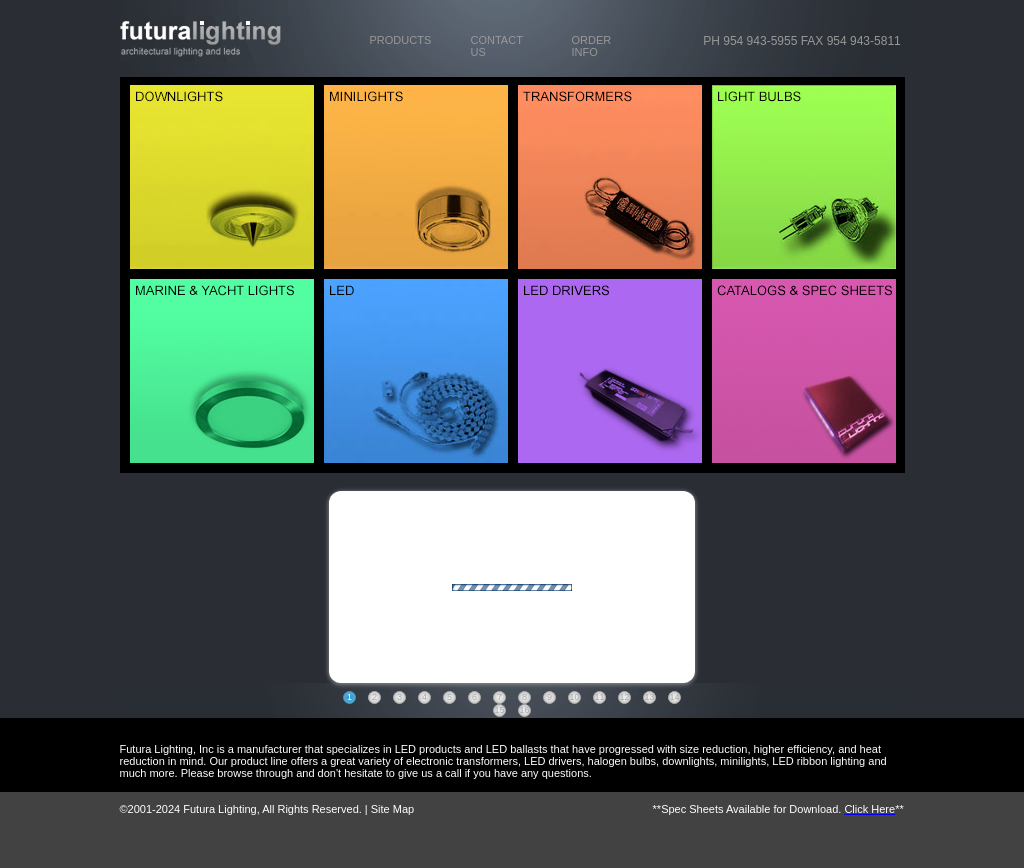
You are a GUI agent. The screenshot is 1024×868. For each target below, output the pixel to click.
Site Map (392, 809)
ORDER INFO (592, 46)
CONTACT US (497, 46)
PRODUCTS (401, 40)
